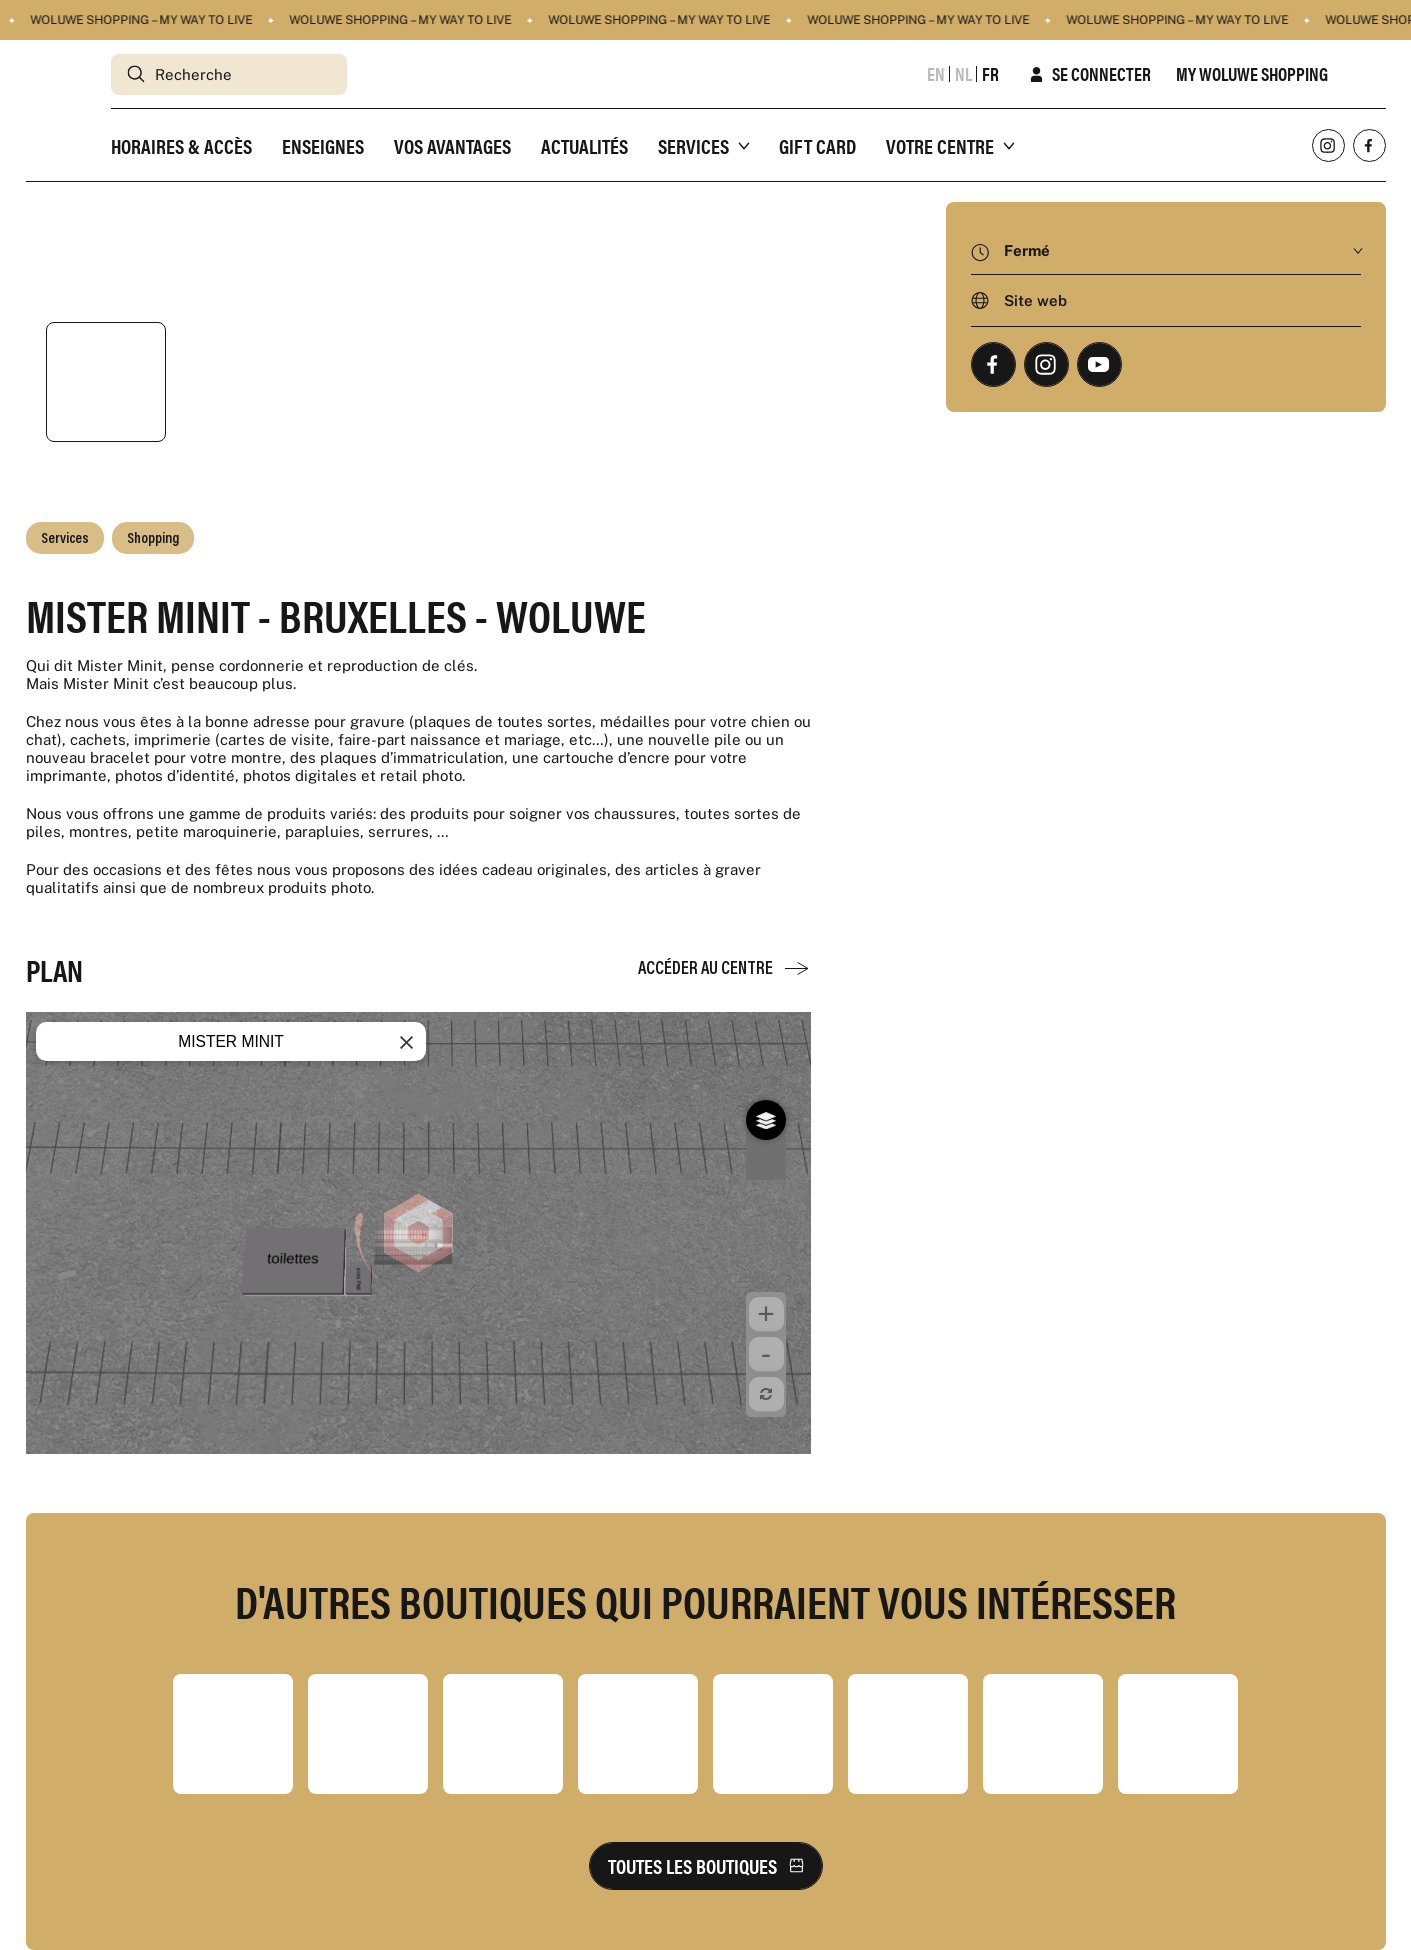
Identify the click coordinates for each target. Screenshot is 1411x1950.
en (936, 74)
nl (963, 74)
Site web (1035, 300)
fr (990, 74)
